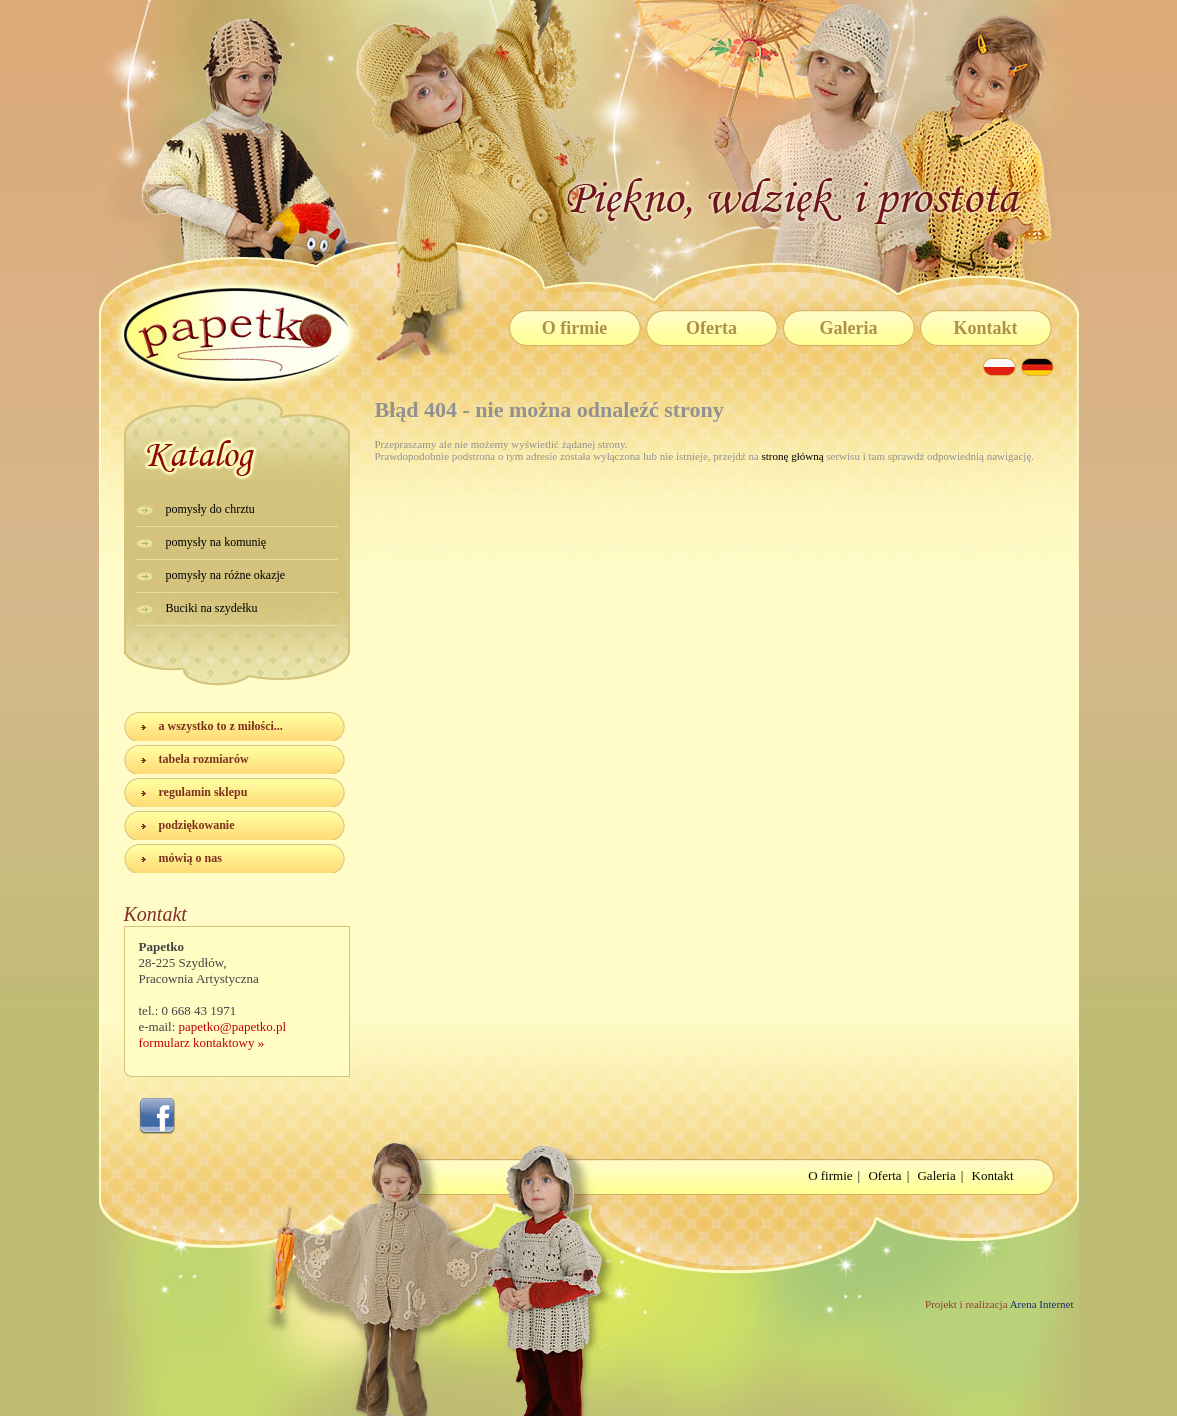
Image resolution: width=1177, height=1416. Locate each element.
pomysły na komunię (216, 542)
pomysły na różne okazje (226, 575)
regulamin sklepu (203, 792)
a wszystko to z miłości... (221, 726)
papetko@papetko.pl (233, 1026)
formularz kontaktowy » (202, 1042)
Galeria (849, 328)
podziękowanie (197, 825)
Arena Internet (1041, 1304)
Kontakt (985, 328)
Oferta (711, 328)
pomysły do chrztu (210, 509)
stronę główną (793, 456)
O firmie (574, 328)
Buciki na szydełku (212, 608)
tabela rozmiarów (204, 759)
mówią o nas (190, 858)
